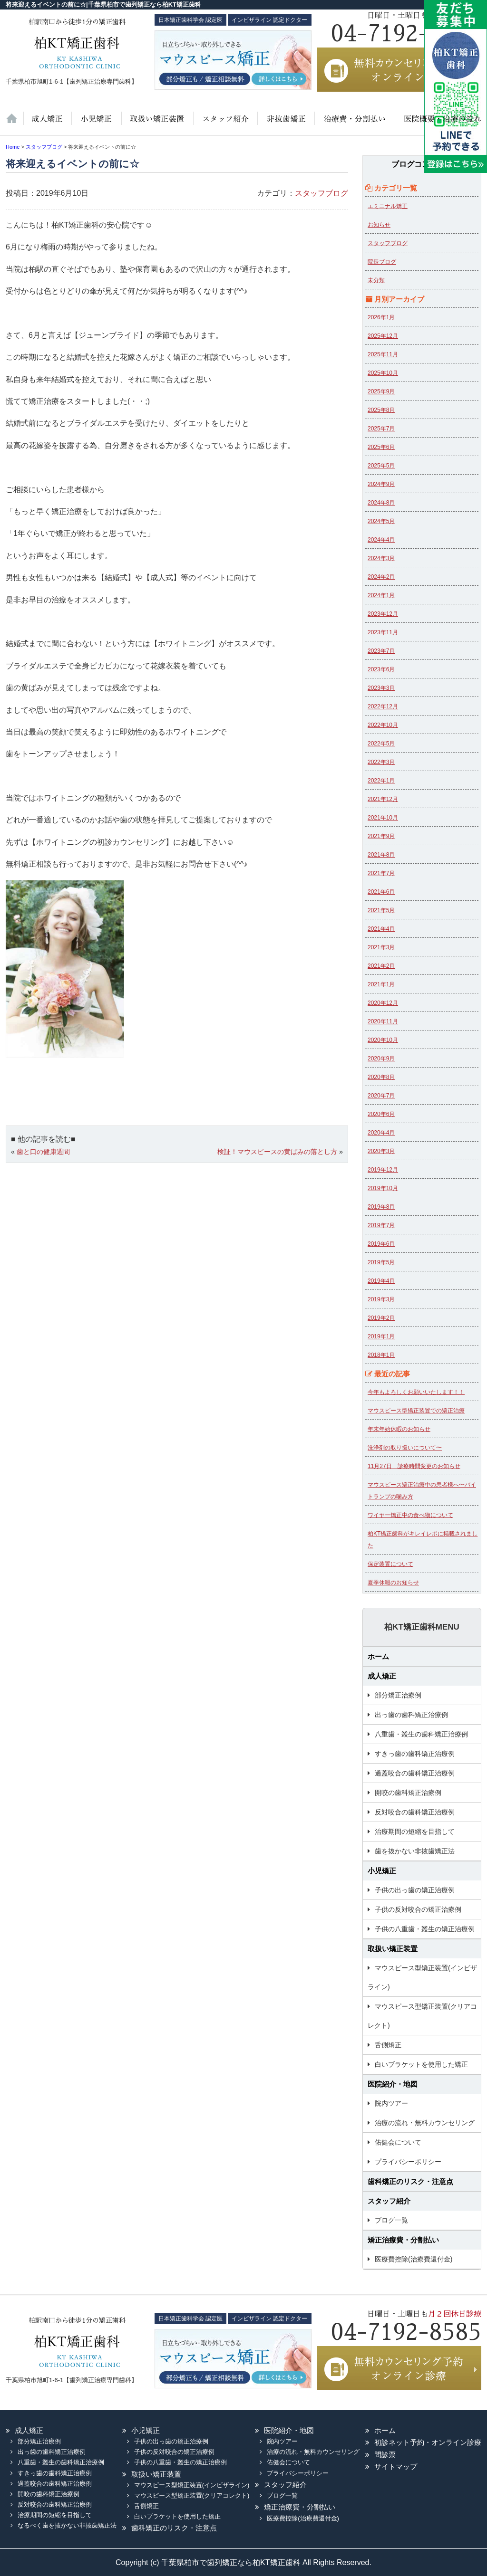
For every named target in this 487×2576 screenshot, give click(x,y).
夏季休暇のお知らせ (393, 1582)
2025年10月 (383, 373)
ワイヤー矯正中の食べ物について (410, 1515)
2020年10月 (383, 1040)
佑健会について (398, 2142)
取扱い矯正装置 (156, 123)
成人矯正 (382, 1676)
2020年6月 (381, 1114)
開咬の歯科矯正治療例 (408, 1792)
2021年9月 (381, 836)
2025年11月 (383, 354)
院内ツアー (391, 2103)
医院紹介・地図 (437, 123)
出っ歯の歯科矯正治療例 (411, 1714)
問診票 (385, 2455)
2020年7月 (381, 1095)
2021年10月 (383, 817)
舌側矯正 (388, 2045)
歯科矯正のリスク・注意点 (410, 2181)
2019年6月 (381, 1243)
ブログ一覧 (391, 2220)
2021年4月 (381, 928)
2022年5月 (381, 743)
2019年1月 (381, 1336)
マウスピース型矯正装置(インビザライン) (422, 1977)
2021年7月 (381, 873)
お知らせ (379, 224)
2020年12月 (383, 1003)
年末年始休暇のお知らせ (399, 1429)
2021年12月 (383, 799)
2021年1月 (381, 984)
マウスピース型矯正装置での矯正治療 (416, 1410)
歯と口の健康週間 (43, 1151)
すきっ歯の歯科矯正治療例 (415, 1753)
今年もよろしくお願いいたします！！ (416, 1392)
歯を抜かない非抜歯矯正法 (284, 123)
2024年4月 (381, 539)
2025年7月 (381, 428)
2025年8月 (381, 410)
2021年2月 (381, 966)
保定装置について (390, 1564)
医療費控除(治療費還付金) (413, 2259)
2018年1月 (381, 1355)
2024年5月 (381, 521)
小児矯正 (96, 123)
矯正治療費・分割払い (403, 2240)
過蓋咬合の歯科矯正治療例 (415, 1773)
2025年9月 (381, 391)
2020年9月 (381, 1058)
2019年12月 (383, 1169)
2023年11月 (383, 632)
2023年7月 (381, 651)
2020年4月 (381, 1132)
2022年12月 (383, 706)
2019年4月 (381, 1281)
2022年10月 (383, 725)
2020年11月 (383, 1021)
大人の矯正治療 (47, 123)
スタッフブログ (321, 193)
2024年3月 (381, 558)
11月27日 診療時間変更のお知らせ (414, 1466)
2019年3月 (381, 1299)
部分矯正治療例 (398, 1695)
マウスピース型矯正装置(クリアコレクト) (422, 2016)
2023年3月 (381, 688)
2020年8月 (381, 1077)
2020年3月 (381, 1151)
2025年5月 (381, 465)
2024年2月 (381, 576)
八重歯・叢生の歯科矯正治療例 (421, 1734)
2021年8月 (381, 854)
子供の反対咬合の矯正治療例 (418, 1909)
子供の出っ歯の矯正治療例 (415, 1890)
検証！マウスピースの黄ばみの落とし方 (277, 1151)
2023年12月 (383, 614)
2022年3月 (381, 762)
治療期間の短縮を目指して (415, 1831)
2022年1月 (381, 780)
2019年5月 (381, 1262)
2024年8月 (381, 502)
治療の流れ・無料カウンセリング (425, 2123)
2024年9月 (381, 484)
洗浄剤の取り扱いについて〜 (405, 1447)
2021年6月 (381, 891)
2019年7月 (381, 1225)
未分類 (376, 280)
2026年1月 (381, 317)
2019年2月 (381, 1318)
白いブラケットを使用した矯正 (421, 2064)
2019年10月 (383, 1188)
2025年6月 (381, 447)
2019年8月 (381, 1206)
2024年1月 (381, 595)
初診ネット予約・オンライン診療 (427, 2442)
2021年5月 (381, 910)
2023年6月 (381, 669)
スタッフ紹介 (224, 123)
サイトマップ (395, 2466)
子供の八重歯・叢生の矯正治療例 (425, 1929)
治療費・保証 (353, 123)
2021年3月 (381, 947)
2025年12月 (383, 336)
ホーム (14, 123)
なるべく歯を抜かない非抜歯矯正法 (67, 2525)
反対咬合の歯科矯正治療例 (415, 1812)
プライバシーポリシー (408, 2162)
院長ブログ (382, 261)
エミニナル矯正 (388, 206)
